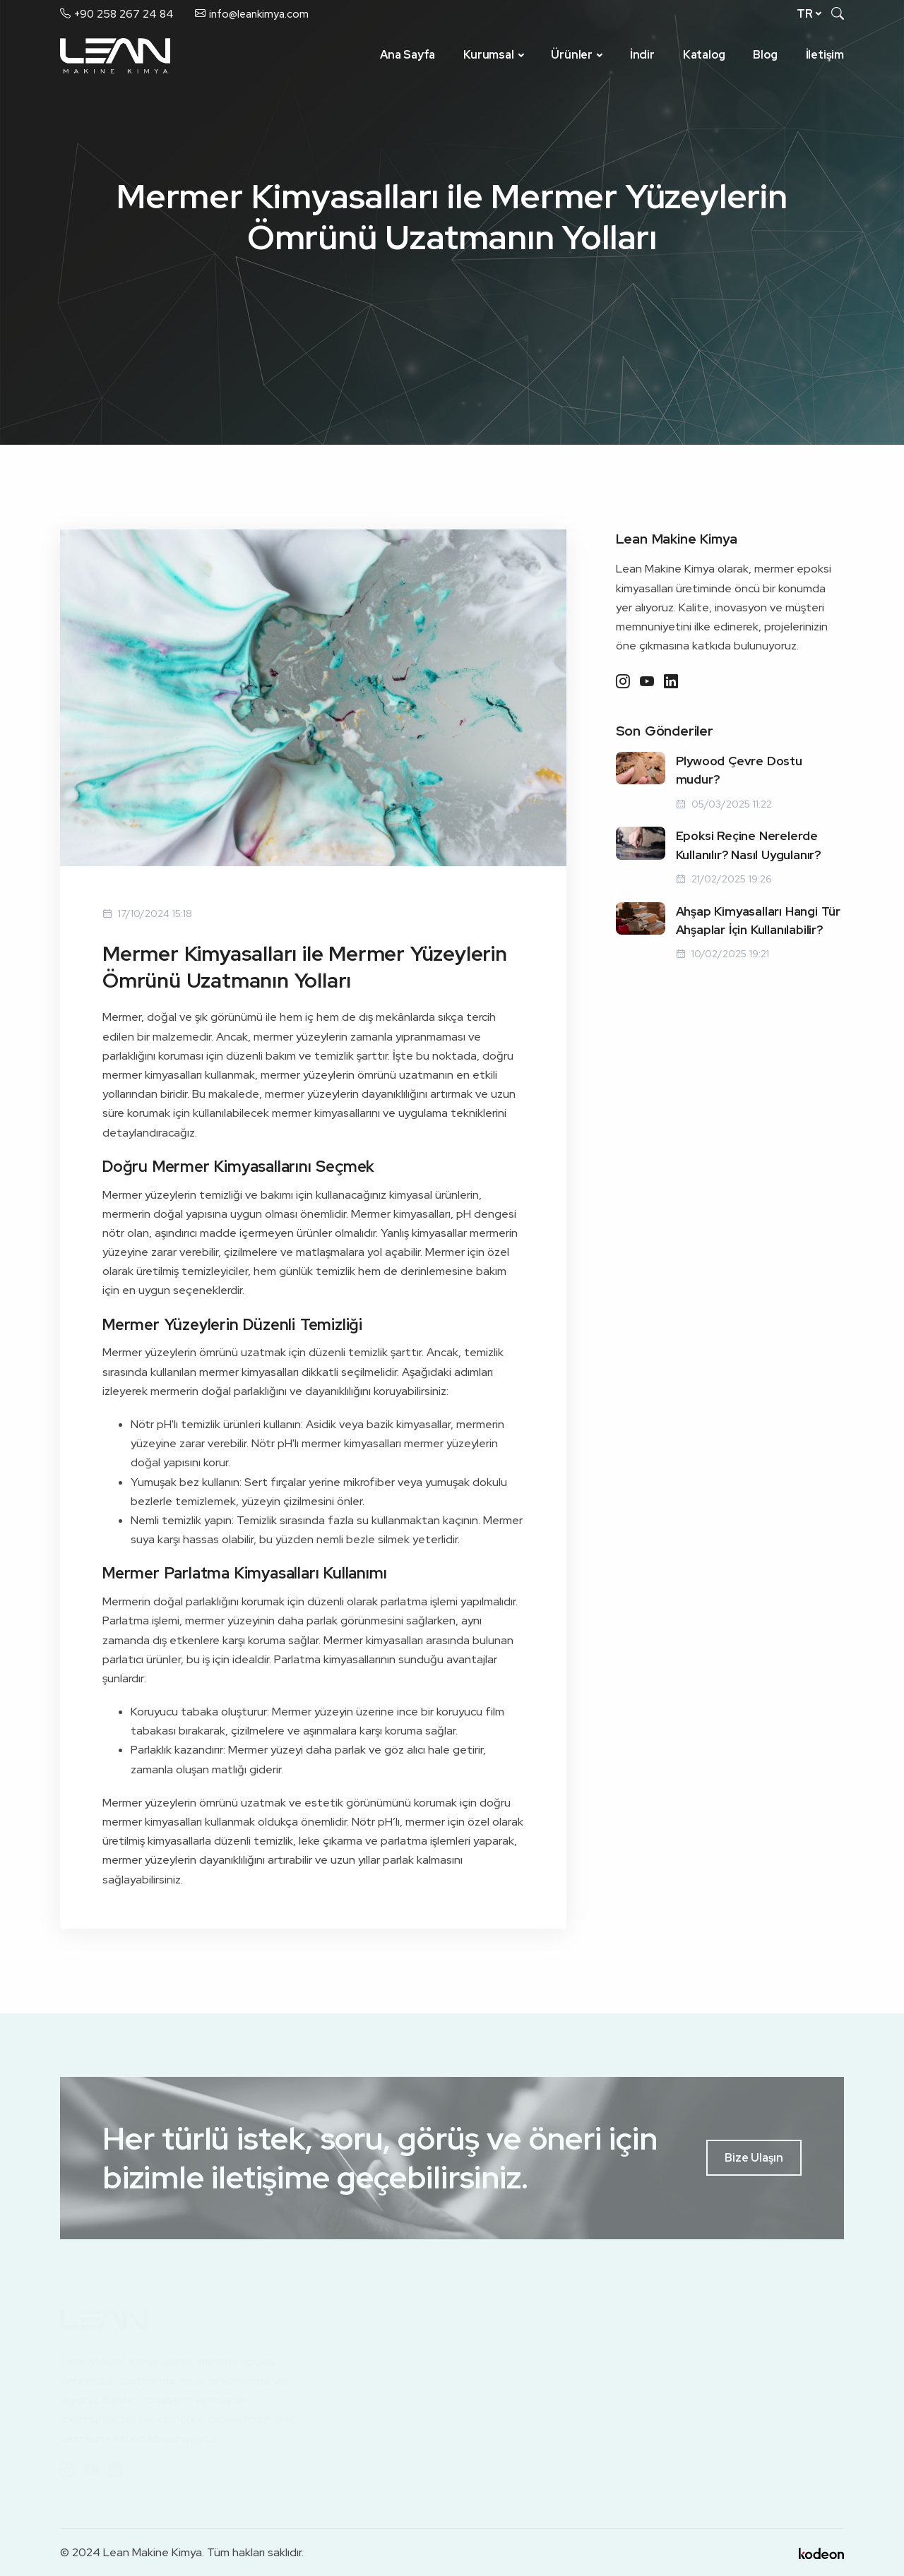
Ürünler (572, 54)
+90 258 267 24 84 (124, 14)
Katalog (704, 54)
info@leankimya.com (259, 14)
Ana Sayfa (407, 54)
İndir (642, 54)
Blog (765, 54)
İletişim (825, 54)
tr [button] (805, 13)
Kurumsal (488, 54)
